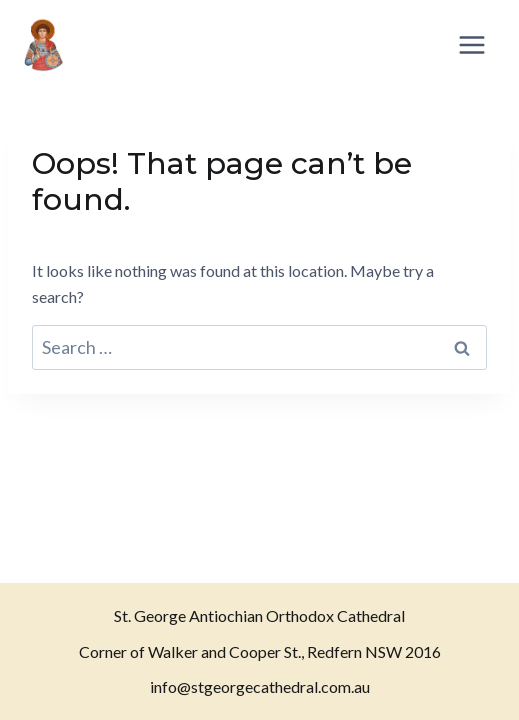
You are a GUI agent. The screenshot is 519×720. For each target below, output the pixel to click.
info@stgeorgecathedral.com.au (260, 686)
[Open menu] (471, 44)
